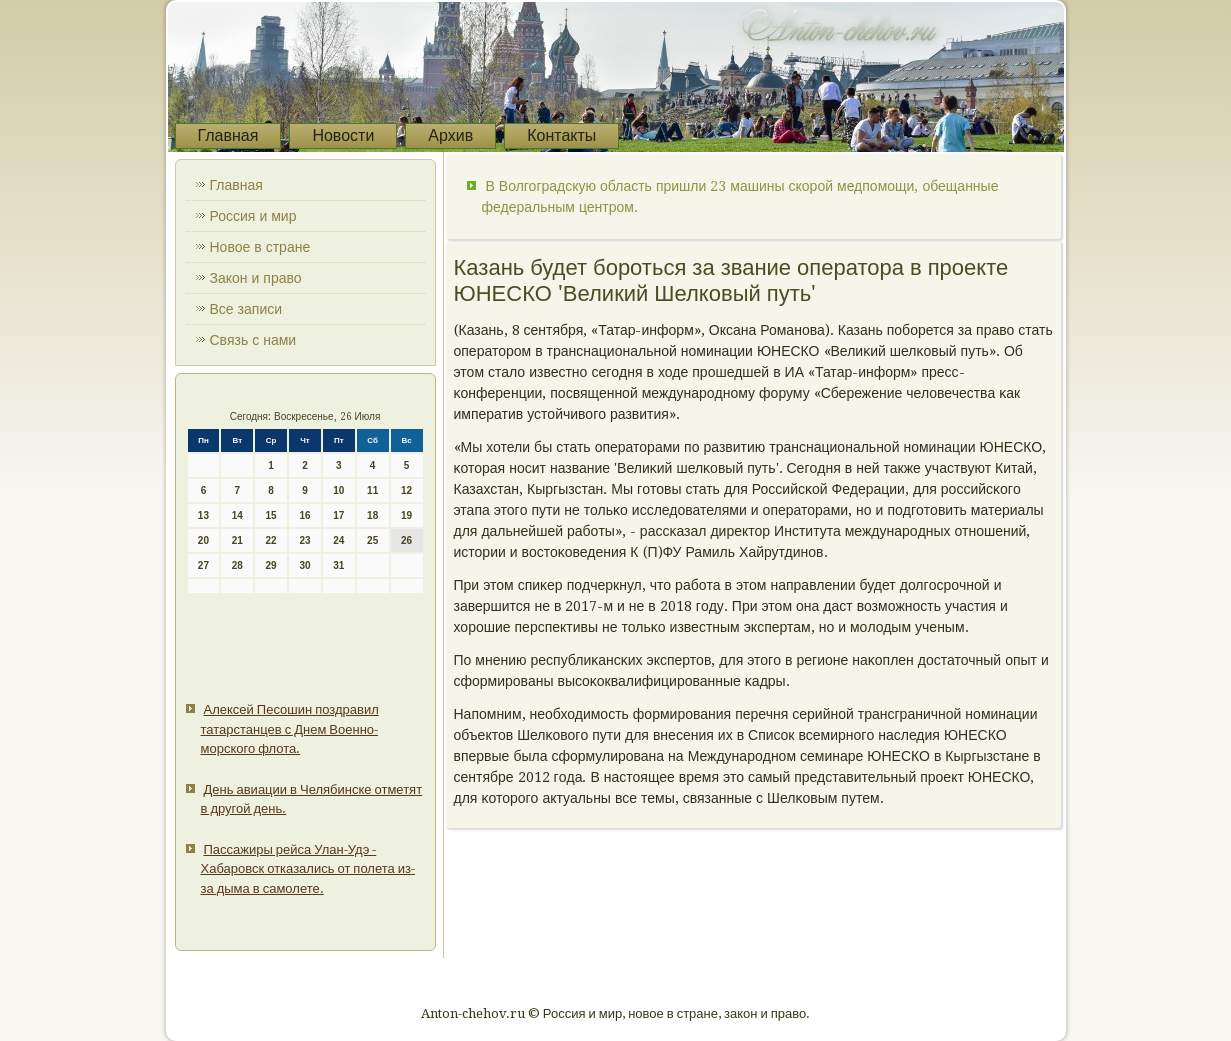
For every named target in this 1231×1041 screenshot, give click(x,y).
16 (304, 515)
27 (203, 565)
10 (338, 490)
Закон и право (256, 278)
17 (338, 515)
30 (304, 565)
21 (237, 540)
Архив (450, 135)
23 (304, 540)
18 (372, 515)
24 (338, 540)
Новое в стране (260, 247)
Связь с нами (253, 340)
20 (203, 540)
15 (271, 515)
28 (237, 565)
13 (203, 515)
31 (338, 565)
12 (406, 490)
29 (271, 565)
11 (372, 490)
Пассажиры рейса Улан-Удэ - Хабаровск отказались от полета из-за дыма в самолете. (308, 869)
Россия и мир (253, 216)
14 (237, 515)
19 (406, 515)
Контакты (561, 135)
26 (406, 540)
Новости (343, 135)
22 (271, 540)
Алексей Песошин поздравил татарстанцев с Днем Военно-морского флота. (290, 729)
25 (372, 540)
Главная (228, 135)
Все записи (246, 309)
